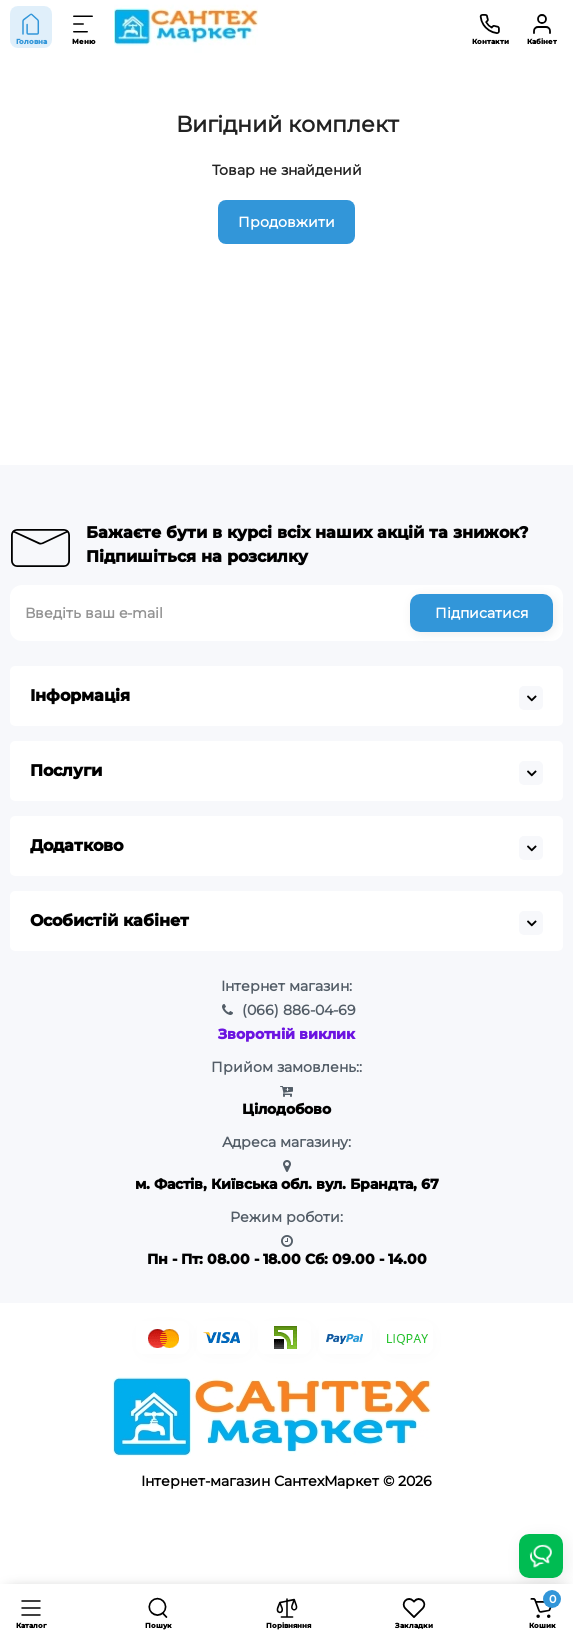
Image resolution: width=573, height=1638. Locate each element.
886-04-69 (299, 1010)
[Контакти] (490, 27)
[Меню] (84, 27)
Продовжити (286, 222)
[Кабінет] (542, 27)
